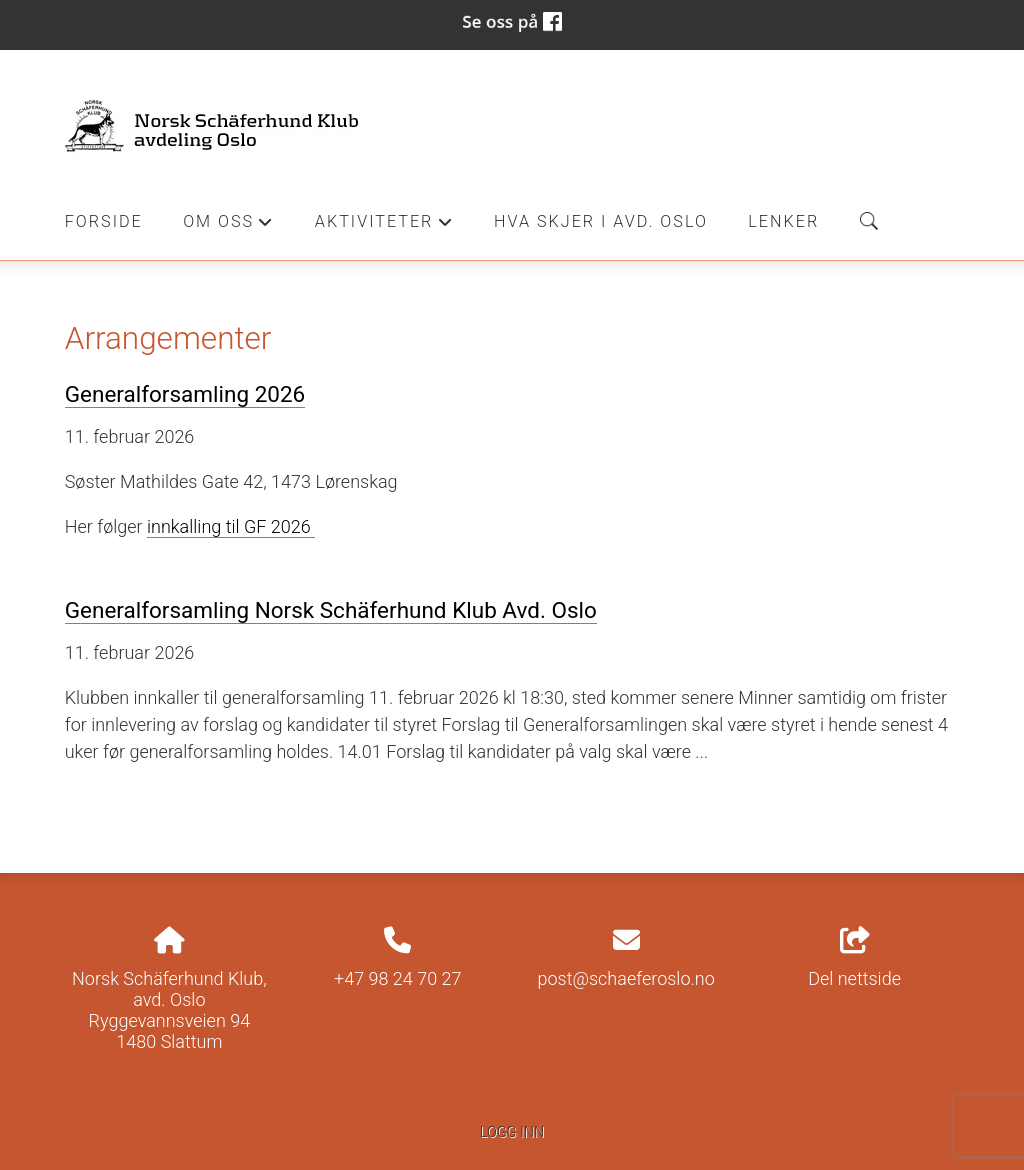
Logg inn (512, 1132)
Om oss (228, 227)
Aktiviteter (384, 227)
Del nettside (854, 958)
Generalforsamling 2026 (185, 394)
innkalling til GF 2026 (231, 526)
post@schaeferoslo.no (626, 978)
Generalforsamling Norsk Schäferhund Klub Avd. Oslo (331, 610)
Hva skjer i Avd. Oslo (601, 221)
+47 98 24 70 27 (398, 978)
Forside (104, 221)
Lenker (783, 221)
